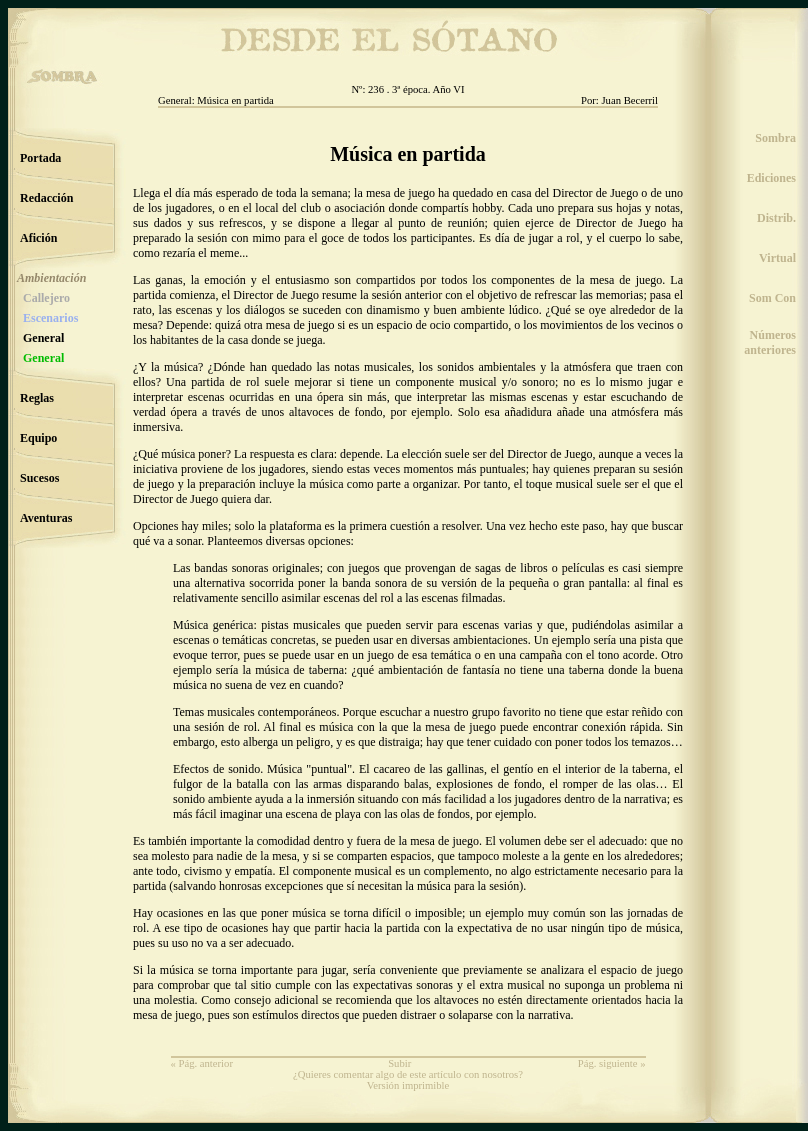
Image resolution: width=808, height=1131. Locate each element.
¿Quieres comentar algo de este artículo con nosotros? (408, 1074)
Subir (399, 1063)
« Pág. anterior (202, 1063)
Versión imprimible (408, 1085)
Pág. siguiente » (612, 1063)
